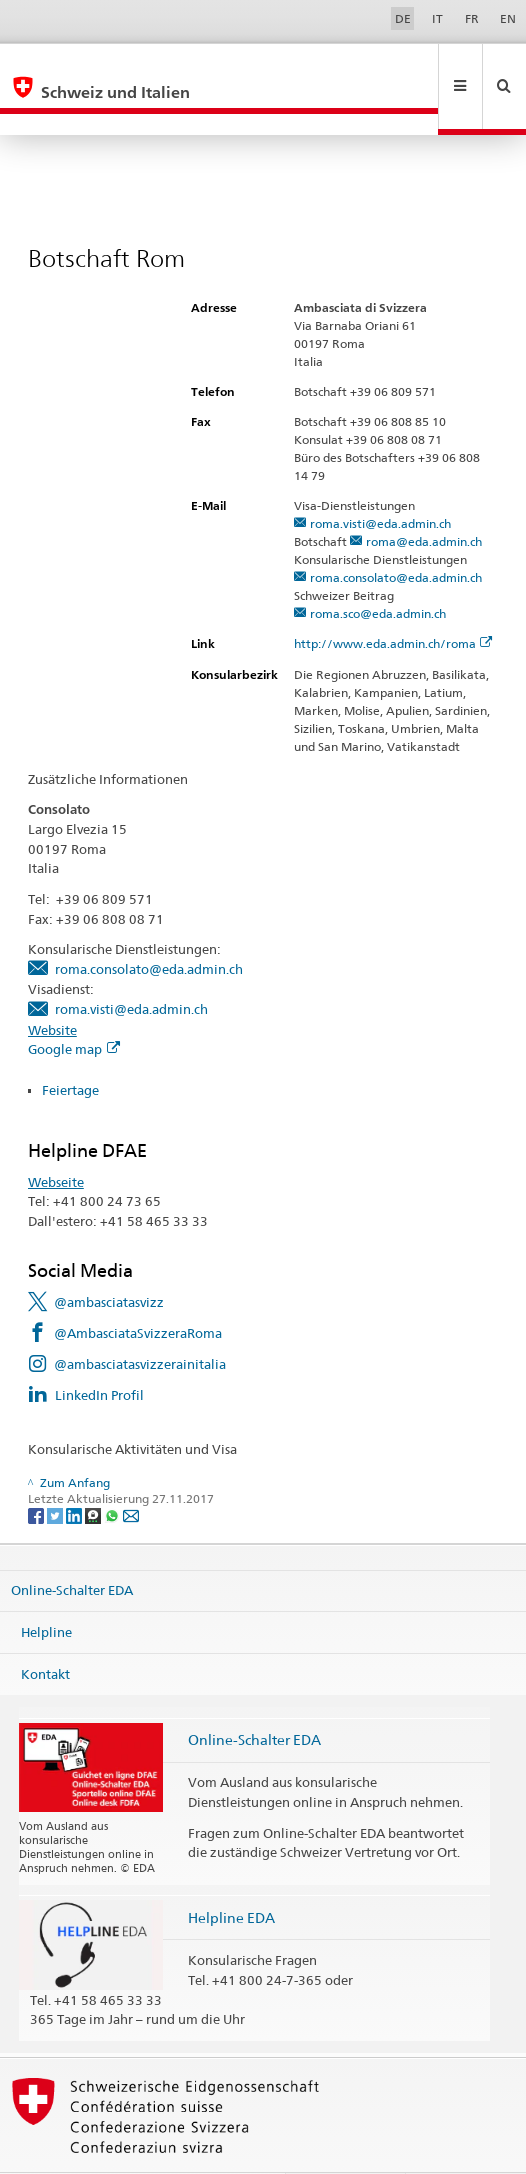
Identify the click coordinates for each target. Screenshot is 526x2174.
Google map (74, 1006)
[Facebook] (37, 1471)
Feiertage (72, 1047)
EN (508, 18)
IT (437, 18)
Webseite (56, 1139)
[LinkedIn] (75, 1471)
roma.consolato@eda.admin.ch (396, 534)
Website (52, 987)
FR (472, 18)
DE (403, 18)
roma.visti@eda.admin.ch (380, 480)
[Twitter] (56, 1471)
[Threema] (94, 1471)
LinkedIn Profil (99, 1352)
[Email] (131, 1471)
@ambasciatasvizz (109, 1259)
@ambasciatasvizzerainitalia (140, 1321)
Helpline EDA (231, 1874)
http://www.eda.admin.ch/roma (393, 600)
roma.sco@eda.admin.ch (378, 570)
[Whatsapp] (113, 1471)
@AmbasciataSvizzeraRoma (138, 1290)
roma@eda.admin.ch (424, 498)
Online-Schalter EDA (72, 1547)
